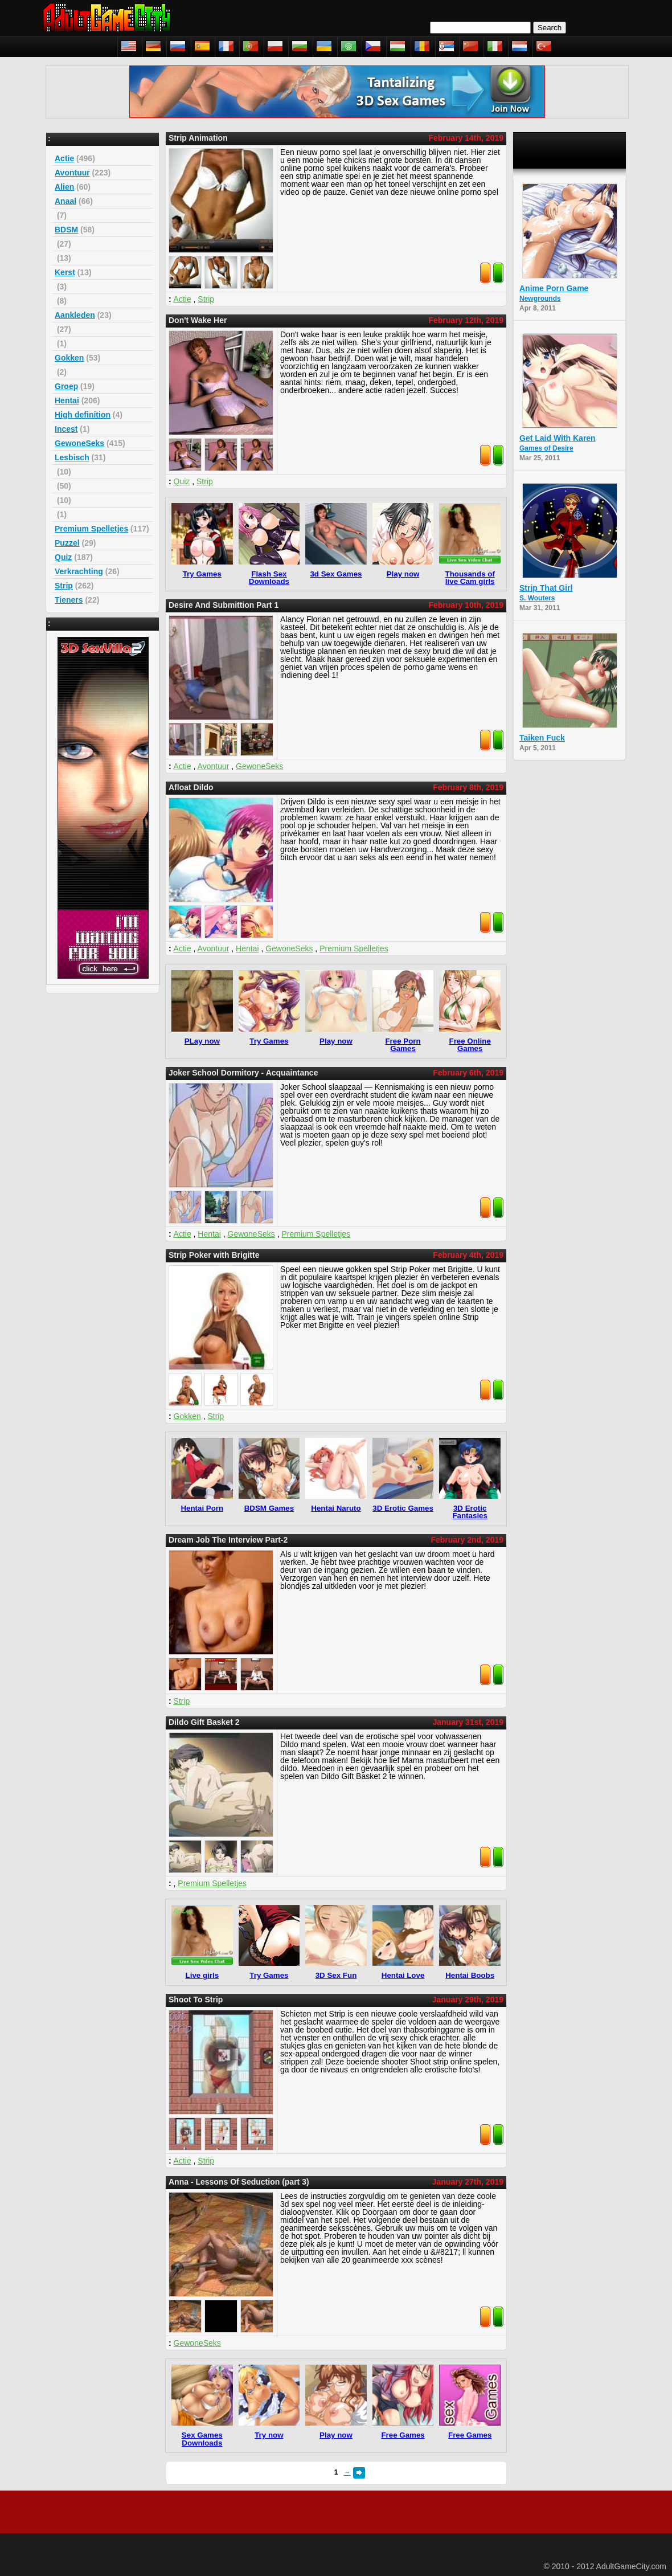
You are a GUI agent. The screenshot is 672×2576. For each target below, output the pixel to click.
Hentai (67, 400)
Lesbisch (72, 457)
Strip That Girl (545, 588)
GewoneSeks (79, 443)
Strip (64, 585)
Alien (64, 186)
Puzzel (67, 542)
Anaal (65, 201)
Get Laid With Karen (557, 438)
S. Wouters (537, 598)
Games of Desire (546, 448)
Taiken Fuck (542, 738)
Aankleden (75, 315)
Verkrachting (79, 571)
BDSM (66, 229)
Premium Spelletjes (91, 528)
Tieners (69, 599)
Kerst (65, 272)
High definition (82, 414)
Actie (64, 158)
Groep (66, 386)
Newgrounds (540, 298)
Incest (66, 429)
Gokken (69, 357)
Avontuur (72, 172)
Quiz (63, 557)
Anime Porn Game (553, 288)
